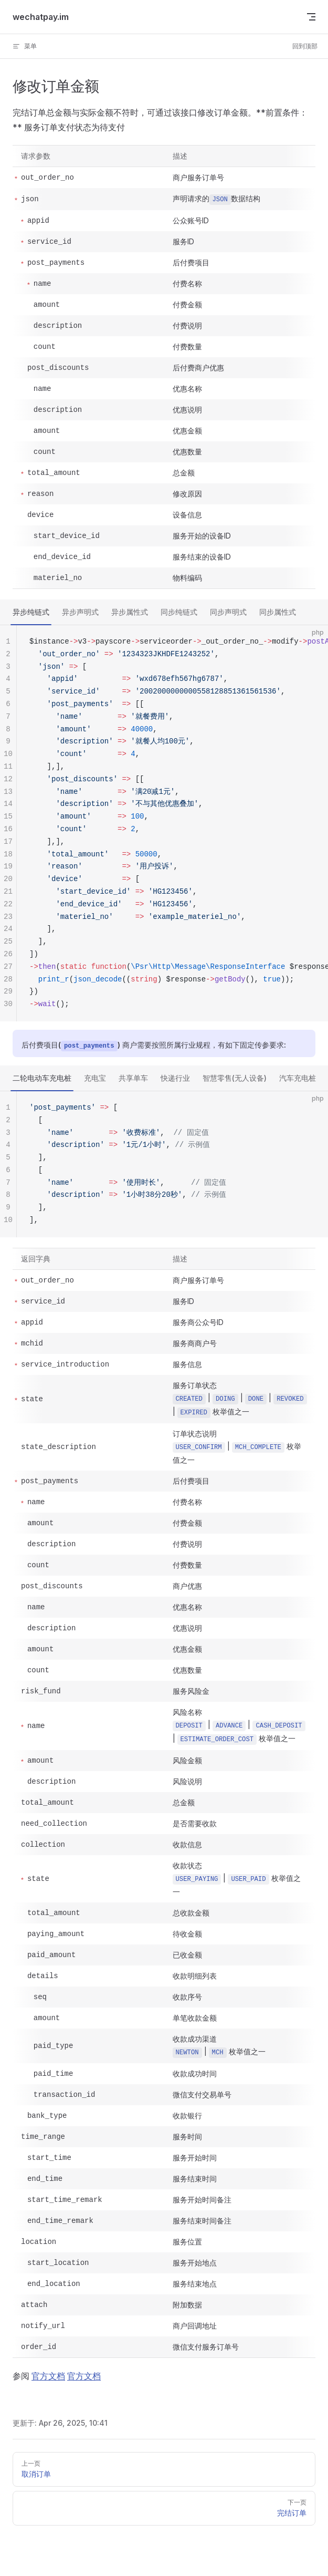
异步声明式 (80, 611)
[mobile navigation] (311, 17)
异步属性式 (129, 611)
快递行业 (175, 1077)
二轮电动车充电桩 (42, 1077)
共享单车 (133, 1077)
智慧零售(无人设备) (235, 1077)
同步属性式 (277, 611)
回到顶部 (305, 46)
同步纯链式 (179, 611)
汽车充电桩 (297, 1077)
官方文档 (48, 2376)
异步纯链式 (31, 611)
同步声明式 (228, 611)
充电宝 (95, 1077)
